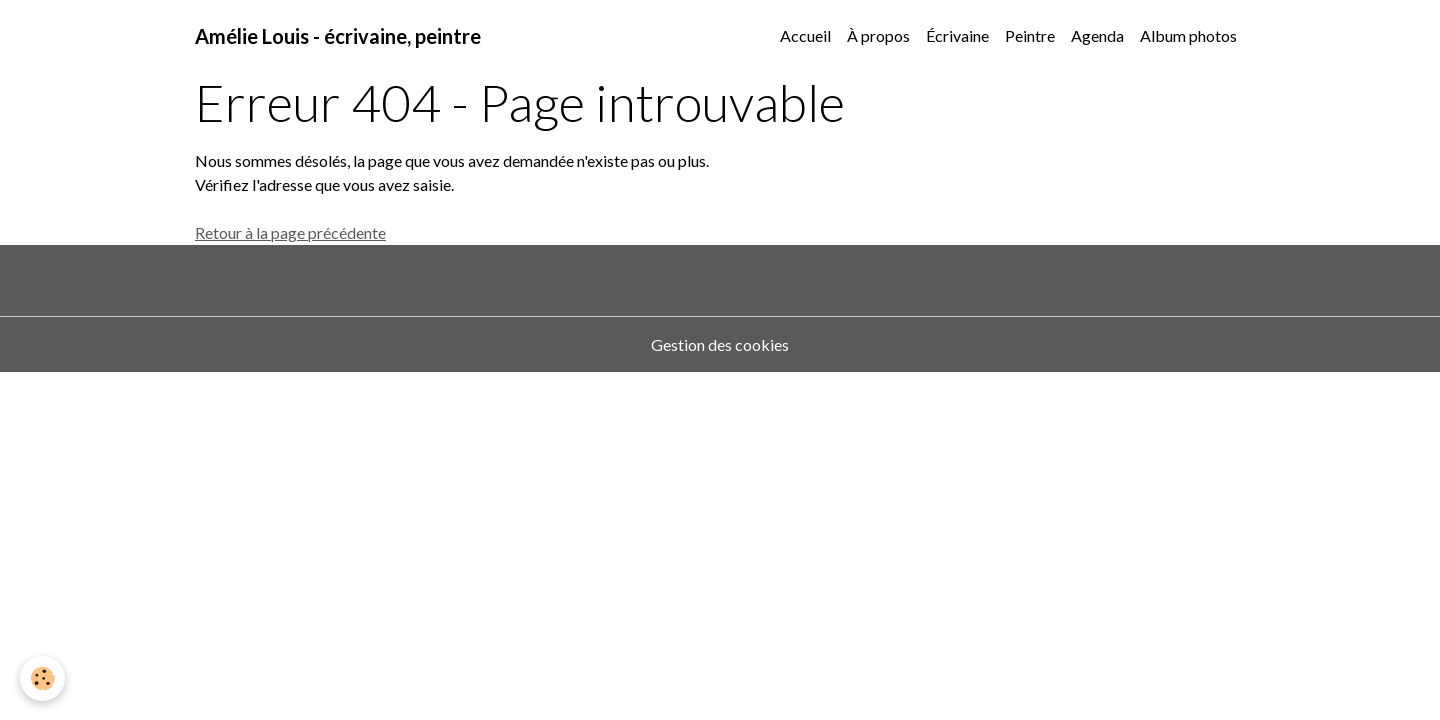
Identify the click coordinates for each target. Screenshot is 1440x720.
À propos (878, 35)
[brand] (338, 36)
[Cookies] (42, 678)
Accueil (805, 35)
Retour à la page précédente (290, 232)
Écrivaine (957, 35)
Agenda (1097, 35)
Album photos (1188, 35)
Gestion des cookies (720, 344)
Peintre (1030, 35)
